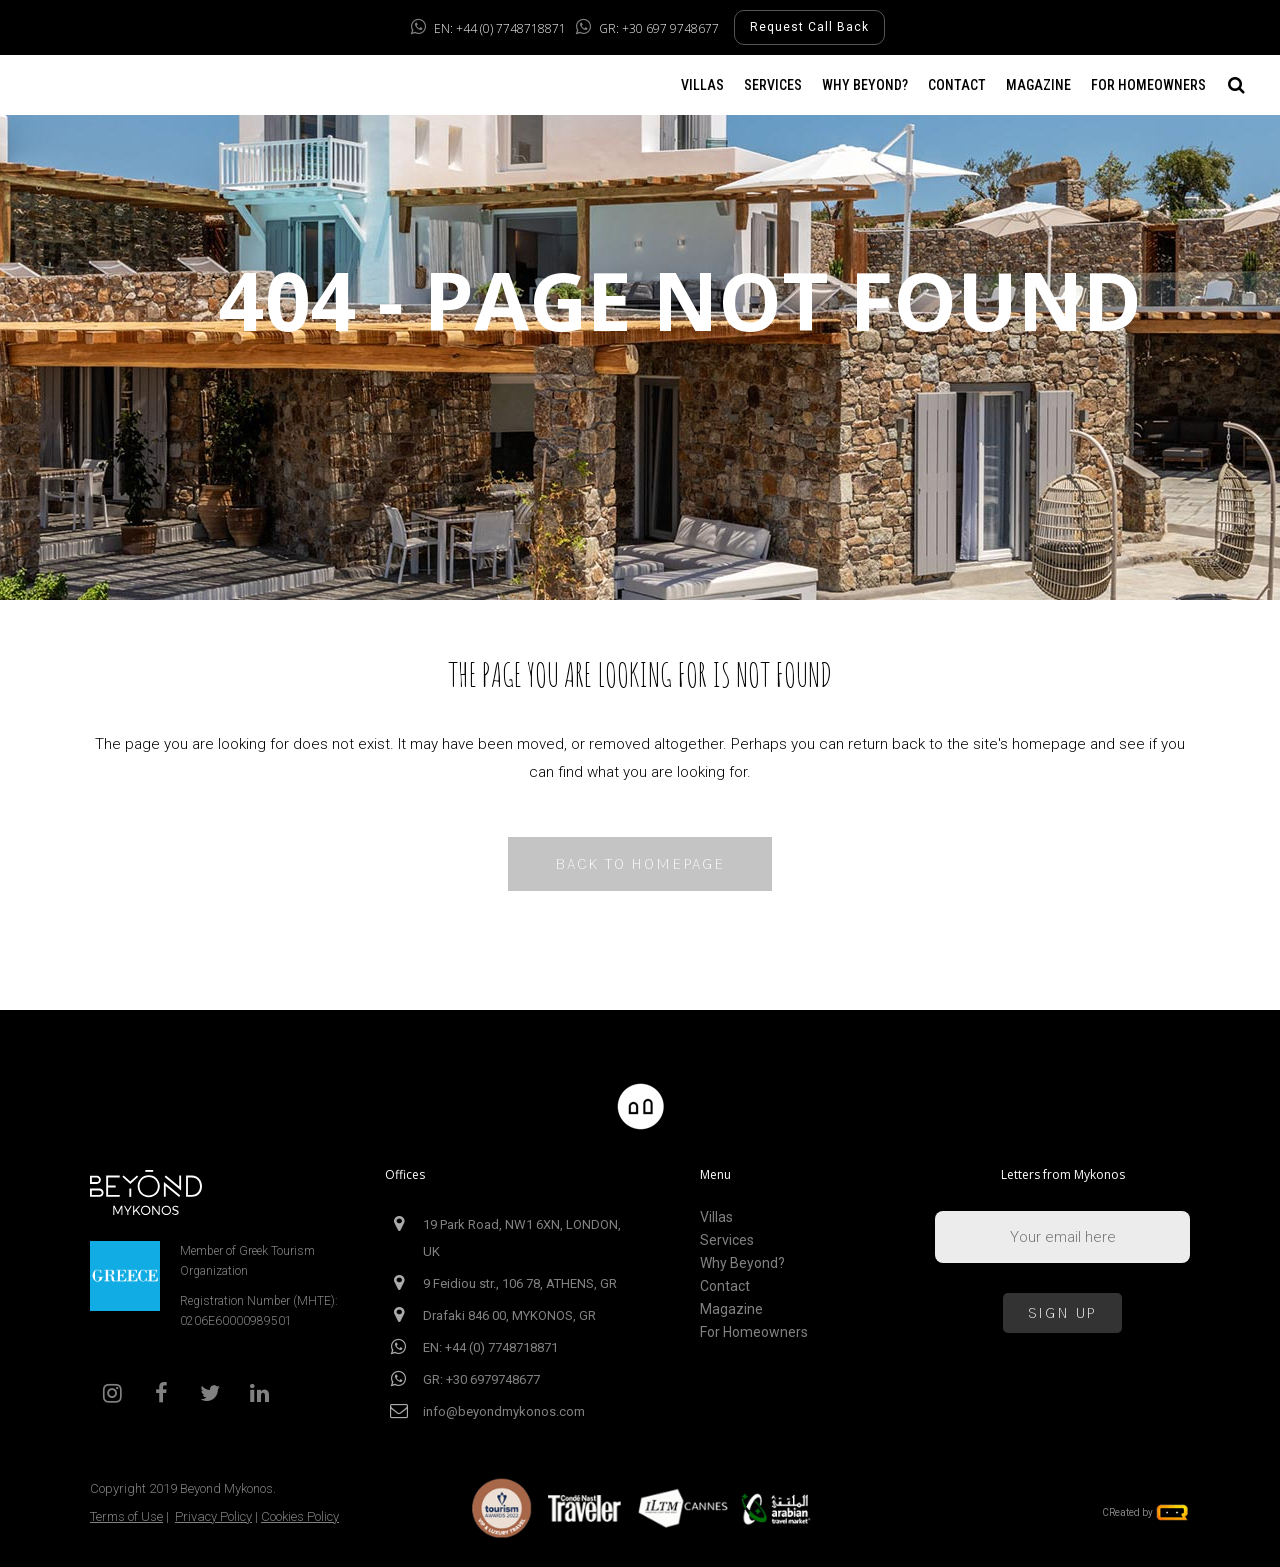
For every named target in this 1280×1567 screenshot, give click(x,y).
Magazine (731, 1309)
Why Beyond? (742, 1263)
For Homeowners (754, 1332)
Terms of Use (126, 1516)
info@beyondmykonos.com (504, 1411)
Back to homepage (640, 863)
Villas (716, 1217)
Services (727, 1240)
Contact (725, 1286)
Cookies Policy (300, 1516)
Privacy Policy (213, 1516)
